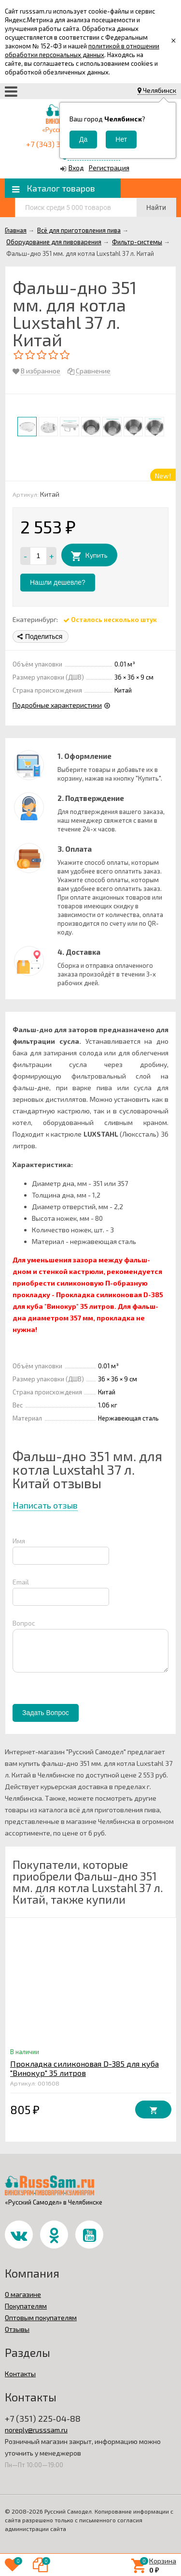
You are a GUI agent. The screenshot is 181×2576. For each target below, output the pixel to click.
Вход (76, 167)
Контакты (20, 2373)
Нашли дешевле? (57, 582)
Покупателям (26, 2306)
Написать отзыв (45, 1505)
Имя (19, 1541)
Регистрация (109, 167)
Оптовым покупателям (41, 2317)
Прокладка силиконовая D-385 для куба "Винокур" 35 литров (84, 2068)
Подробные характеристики (57, 705)
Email (21, 1582)
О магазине (23, 2294)
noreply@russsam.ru (36, 2430)
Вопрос (24, 1623)
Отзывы (17, 2329)
